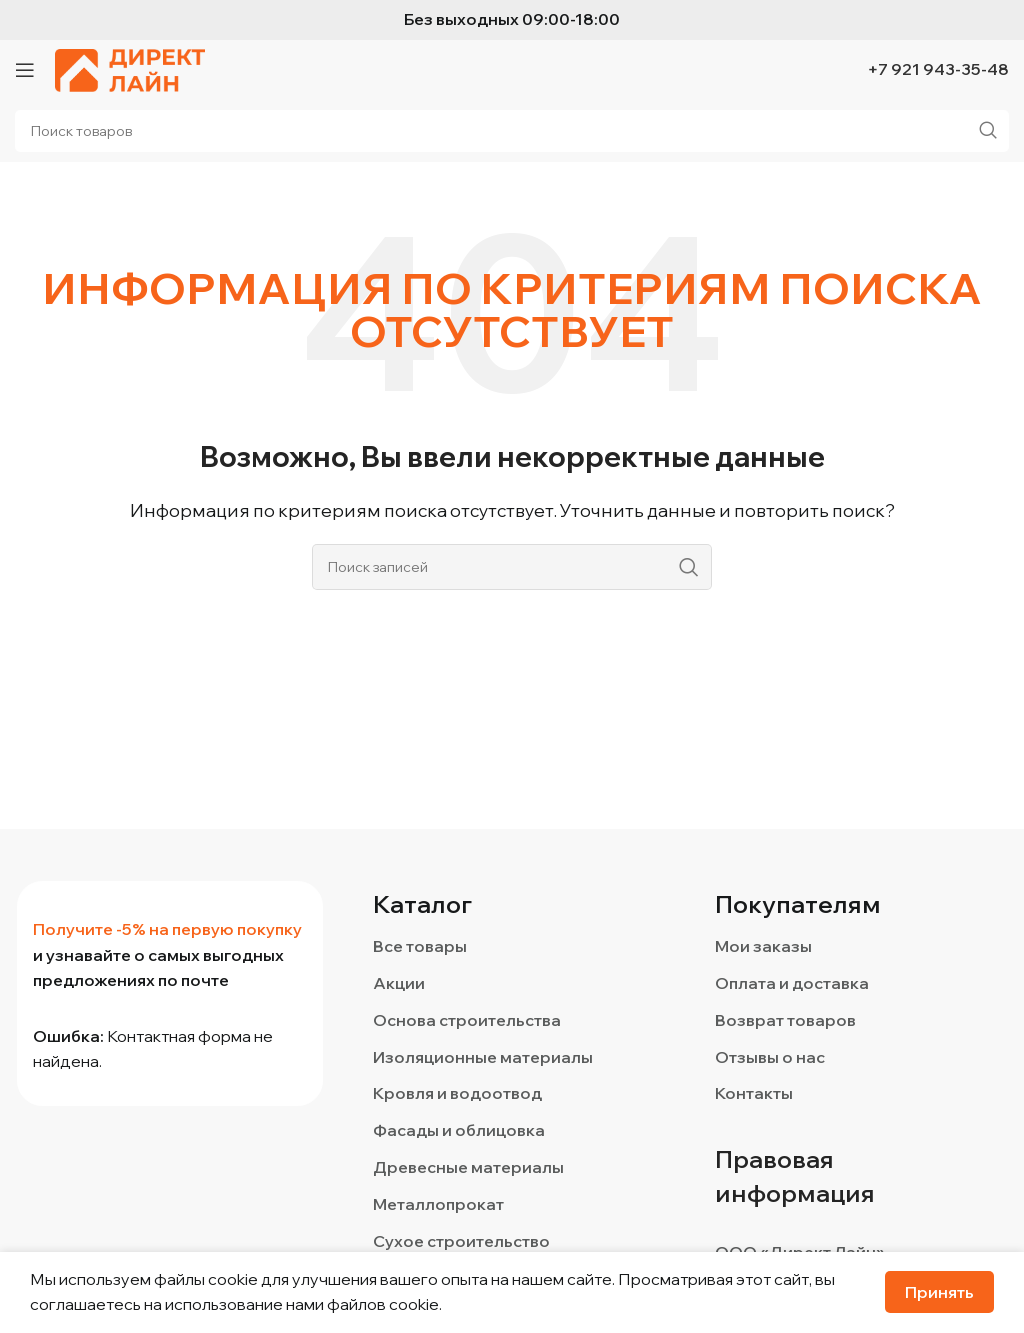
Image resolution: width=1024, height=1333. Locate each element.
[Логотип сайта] (130, 68)
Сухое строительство (461, 1241)
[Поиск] (512, 567)
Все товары (420, 946)
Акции (399, 983)
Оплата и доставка (792, 983)
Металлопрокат (438, 1204)
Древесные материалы (468, 1167)
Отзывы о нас (770, 1057)
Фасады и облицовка (459, 1130)
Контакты (754, 1093)
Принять (939, 1292)
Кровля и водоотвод (457, 1093)
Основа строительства (467, 1020)
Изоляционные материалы (483, 1057)
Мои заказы (763, 946)
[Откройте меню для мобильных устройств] (25, 70)
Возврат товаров (785, 1020)
